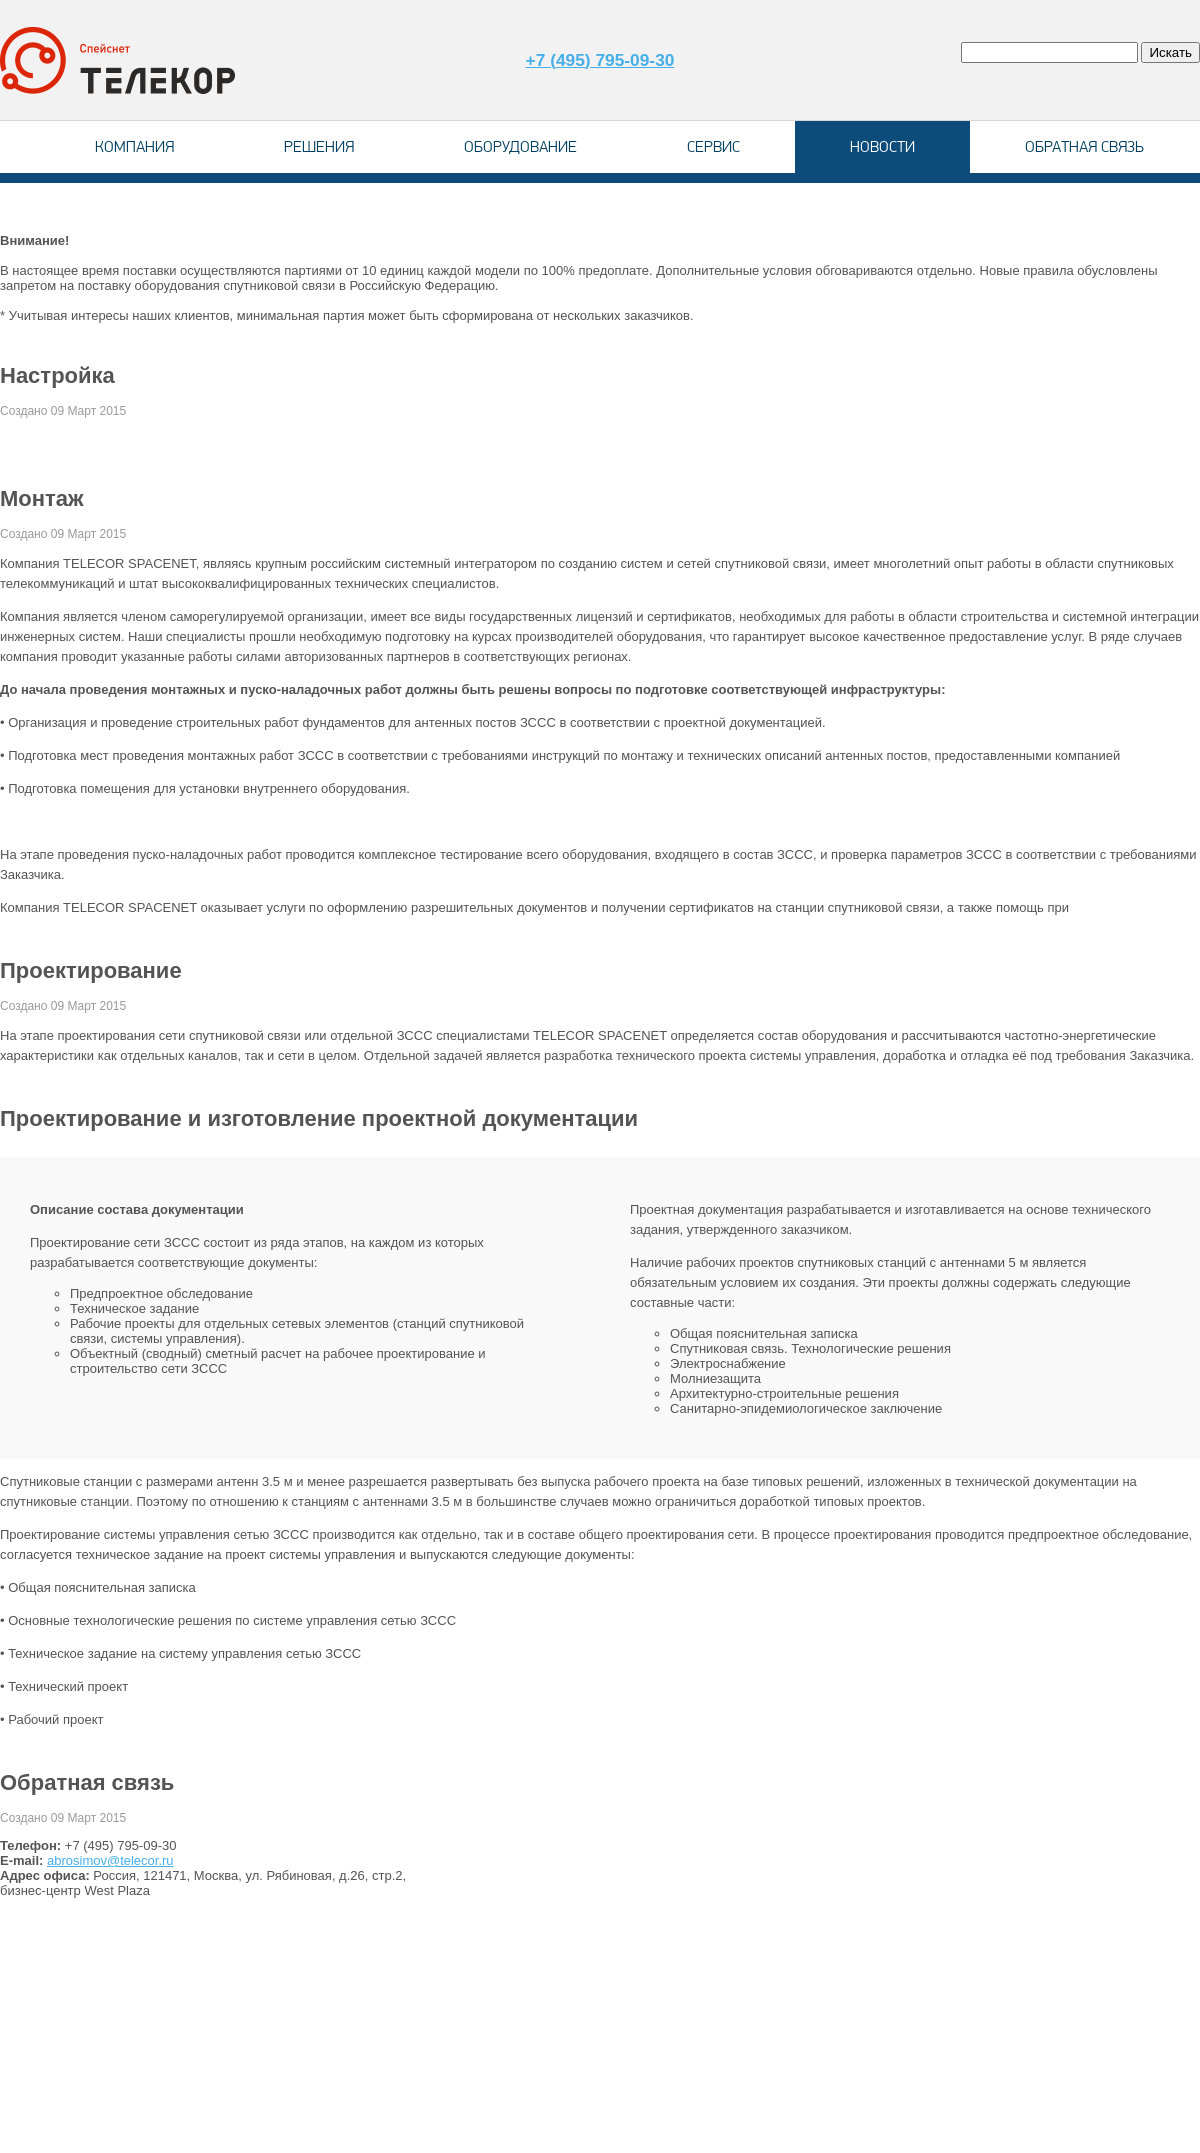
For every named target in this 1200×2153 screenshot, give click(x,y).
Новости (882, 146)
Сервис (713, 146)
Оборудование (520, 146)
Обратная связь (1084, 146)
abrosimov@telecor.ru (110, 1860)
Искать (1170, 52)
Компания (134, 146)
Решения (319, 146)
